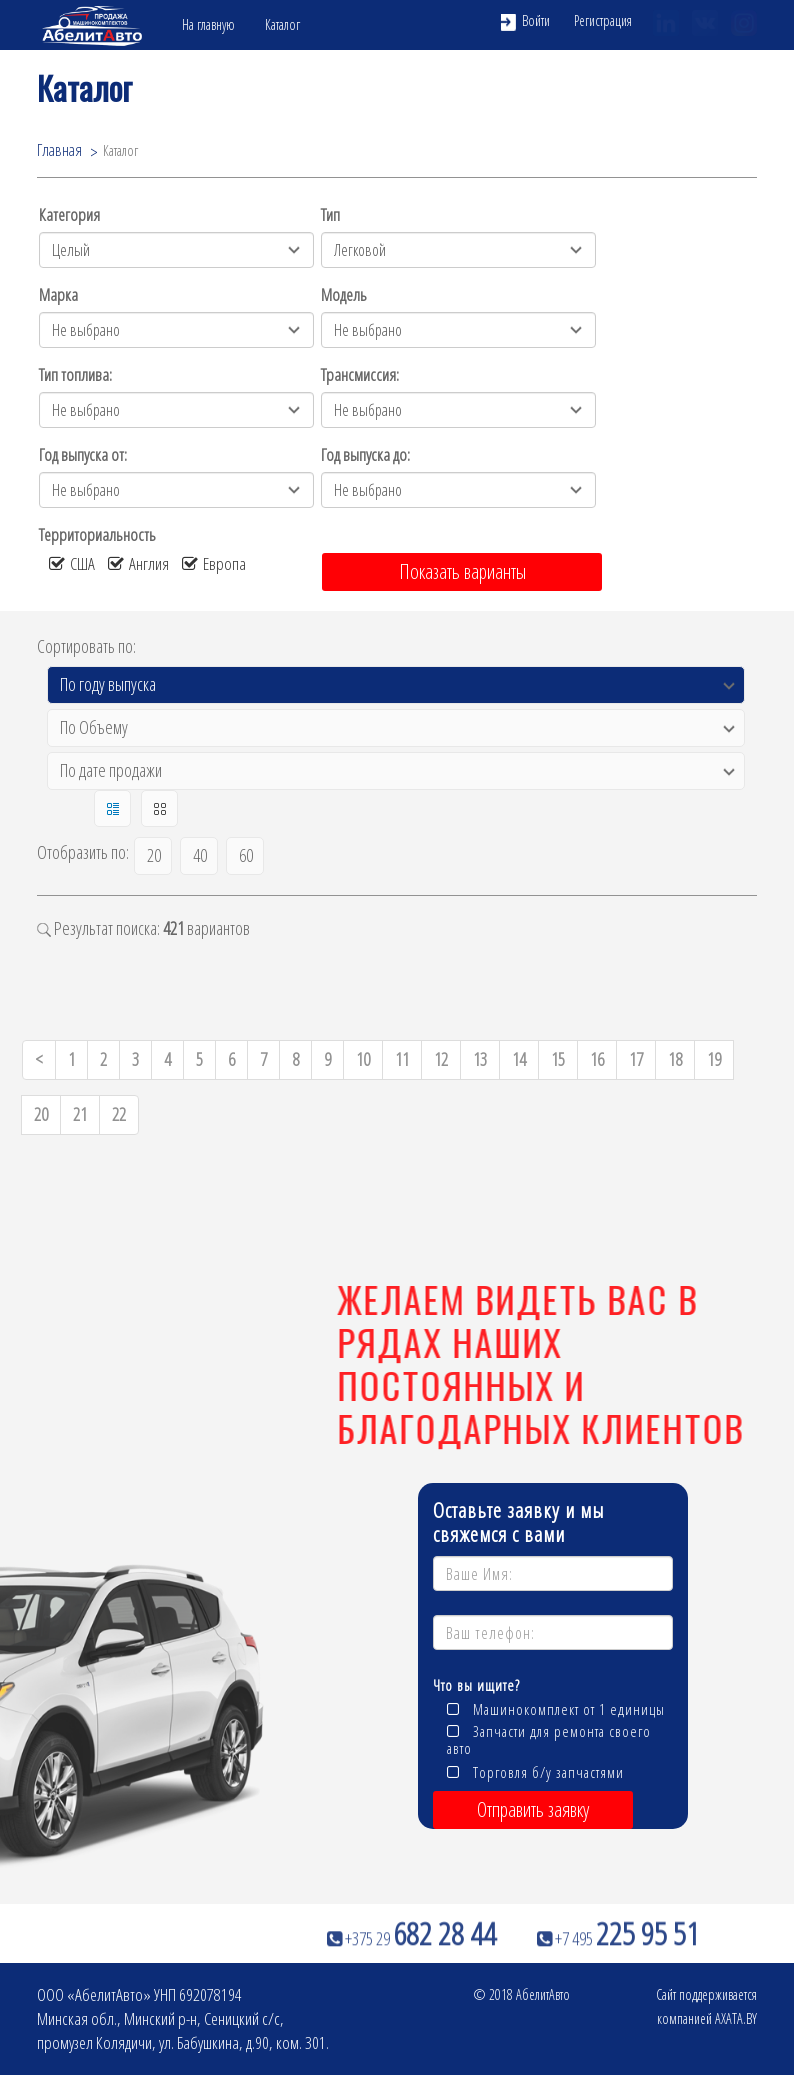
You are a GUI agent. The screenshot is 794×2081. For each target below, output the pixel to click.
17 (636, 1059)
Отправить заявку (533, 1809)
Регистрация (603, 20)
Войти (525, 21)
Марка (58, 294)
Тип (330, 214)
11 (402, 1059)
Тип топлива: (75, 374)
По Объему (94, 727)
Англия (138, 563)
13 (480, 1059)
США (72, 563)
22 (119, 1114)
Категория (69, 214)
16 (597, 1059)
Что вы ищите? (476, 1685)
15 (558, 1059)
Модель (344, 294)
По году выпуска (108, 684)
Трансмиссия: (360, 374)
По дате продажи (111, 770)
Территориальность (97, 534)
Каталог (282, 24)
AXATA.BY (736, 2018)
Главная (59, 149)
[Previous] (39, 1060)
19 (714, 1059)
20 (154, 855)
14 (519, 1059)
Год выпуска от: (83, 454)
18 (675, 1059)
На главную (208, 24)
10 (363, 1059)
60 (246, 855)
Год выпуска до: (365, 454)
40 (200, 855)
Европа (214, 563)
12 (441, 1059)
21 (80, 1114)
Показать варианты (462, 571)
